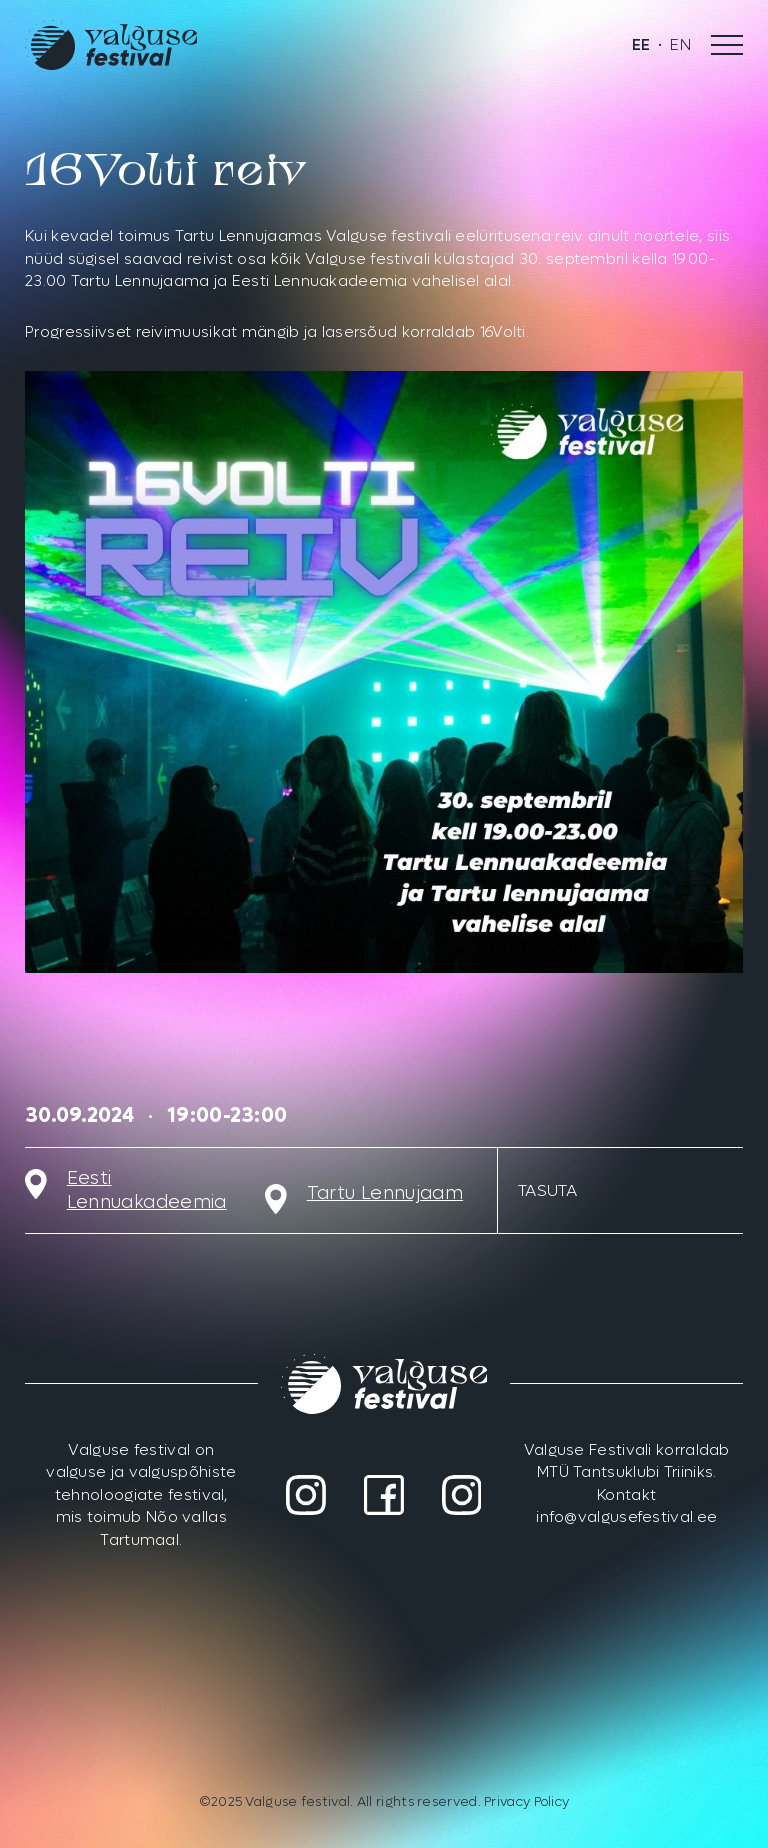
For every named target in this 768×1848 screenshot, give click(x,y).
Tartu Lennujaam (385, 1193)
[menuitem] (641, 45)
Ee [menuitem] (641, 45)
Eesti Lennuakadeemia (147, 1190)
